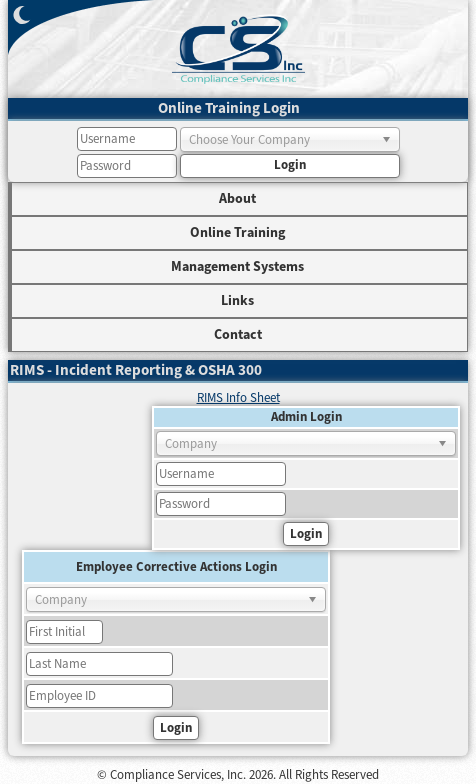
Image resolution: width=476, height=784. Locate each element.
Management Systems (237, 267)
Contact (238, 335)
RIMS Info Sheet (238, 398)
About (237, 199)
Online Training (237, 233)
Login (290, 165)
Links (237, 301)
